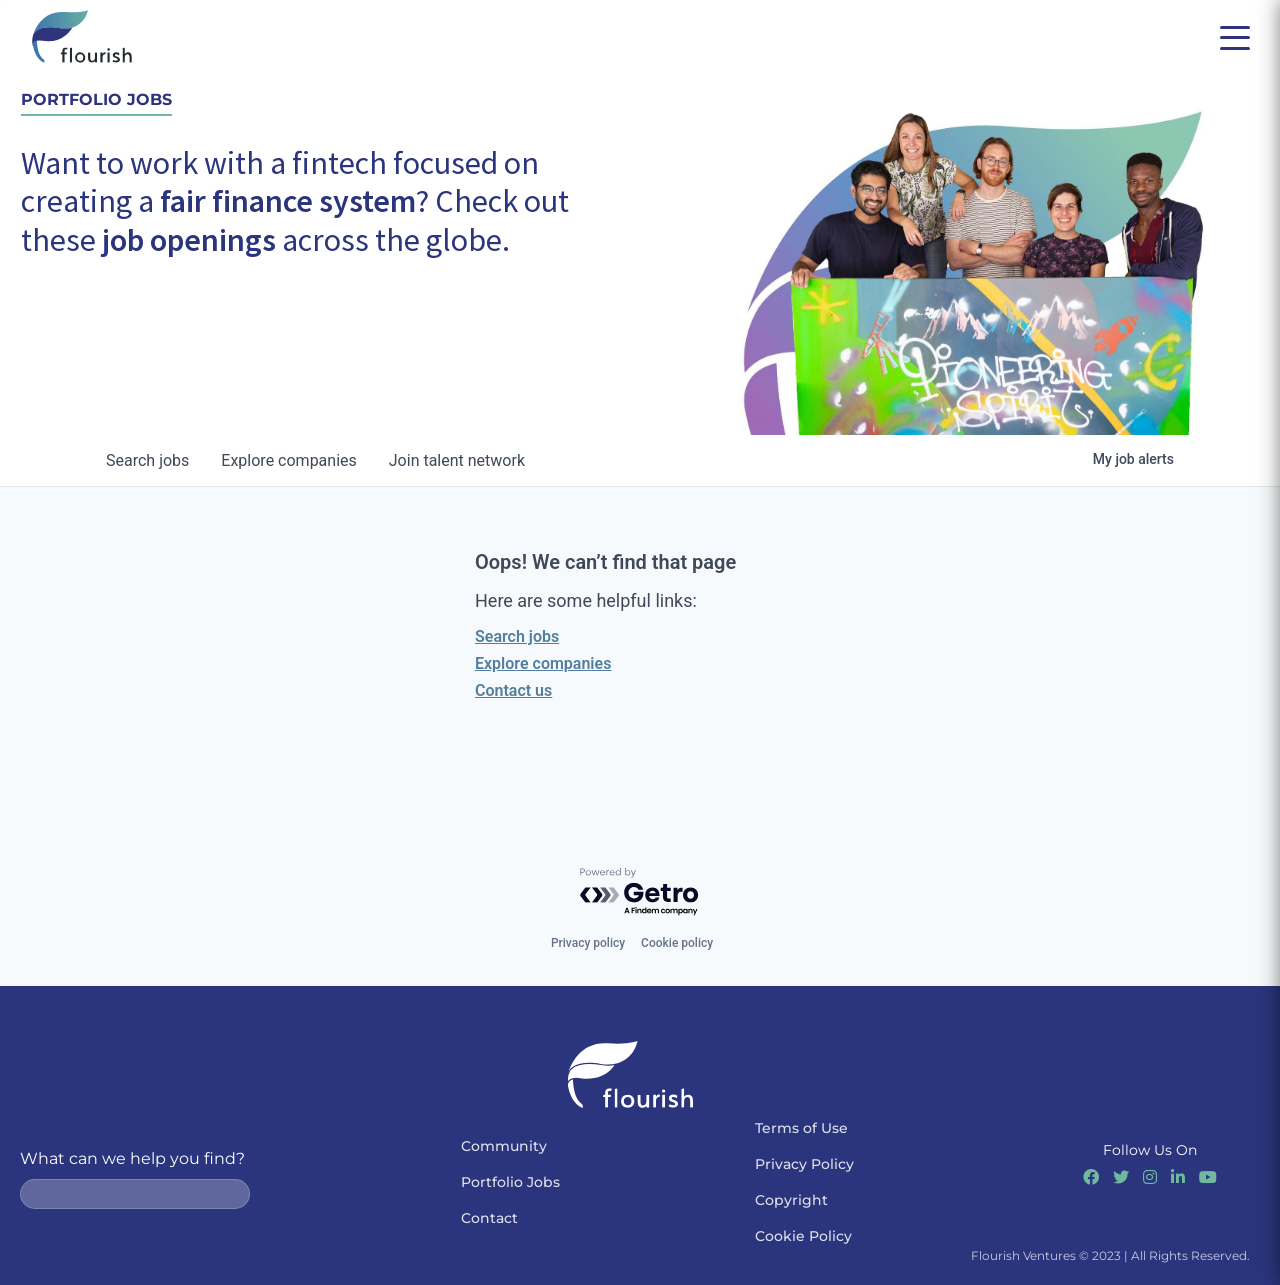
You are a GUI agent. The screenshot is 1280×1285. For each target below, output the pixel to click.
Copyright (791, 1200)
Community (504, 1146)
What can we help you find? (132, 1158)
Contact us (513, 690)
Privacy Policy (804, 1164)
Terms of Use (801, 1128)
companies (288, 460)
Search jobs (517, 636)
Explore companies (543, 663)
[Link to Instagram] (1150, 1177)
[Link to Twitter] (1121, 1177)
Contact (489, 1218)
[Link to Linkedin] (1178, 1177)
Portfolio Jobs (510, 1182)
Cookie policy (677, 943)
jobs (147, 460)
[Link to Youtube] (1208, 1177)
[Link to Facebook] (1091, 1177)
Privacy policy (588, 943)
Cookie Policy (803, 1236)
